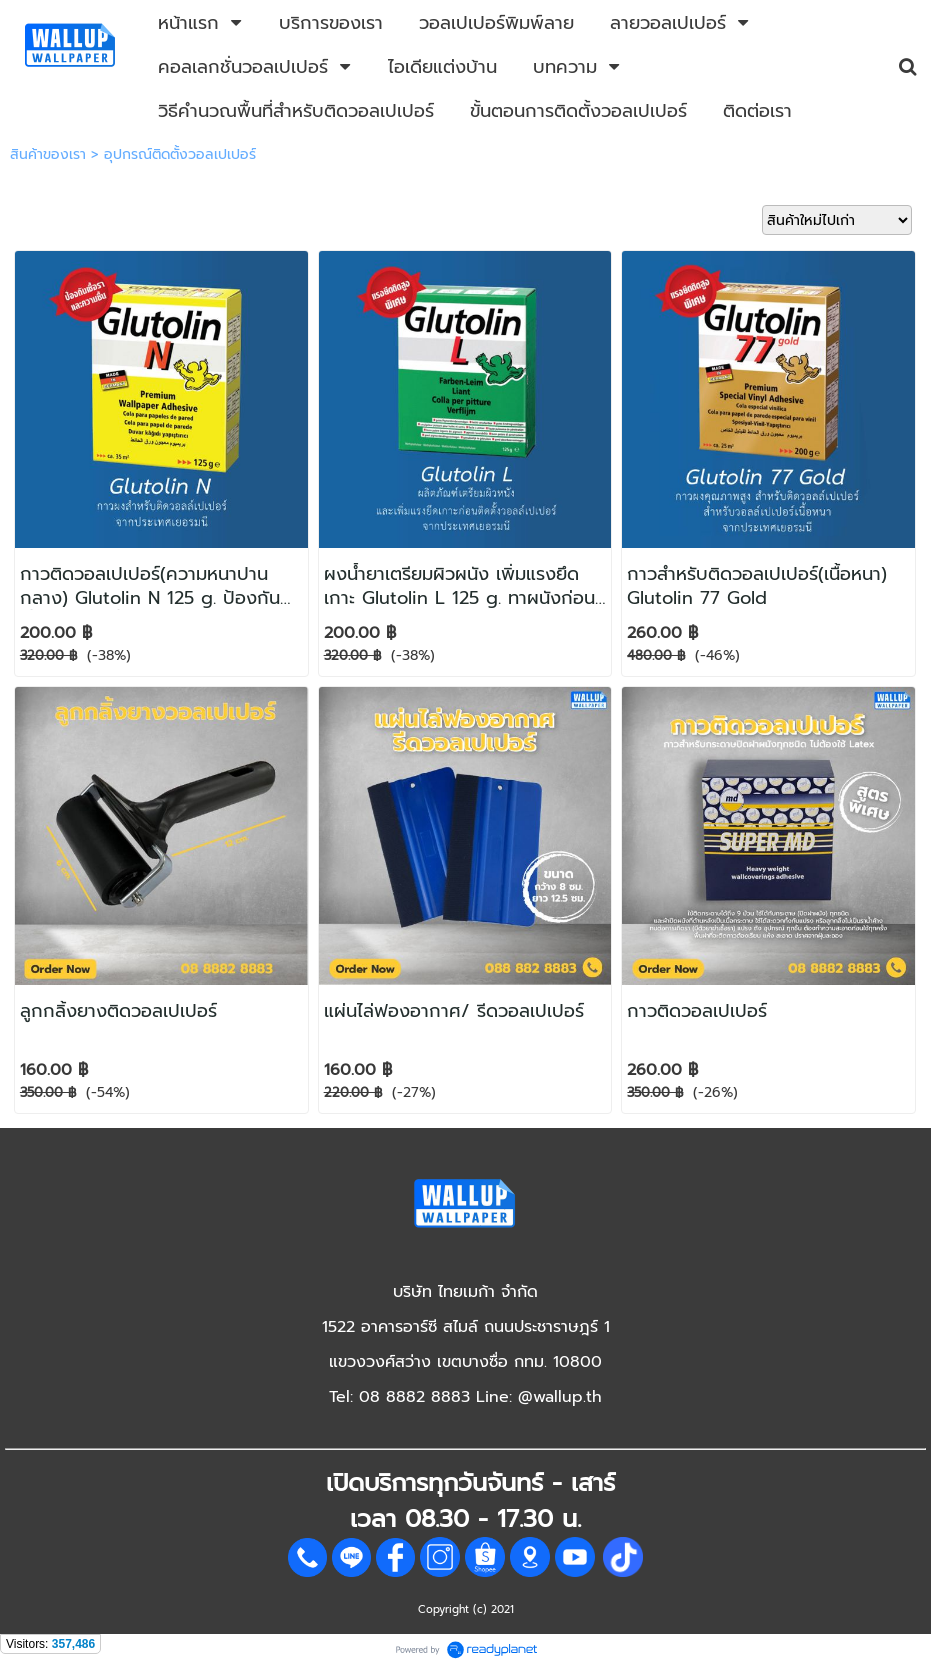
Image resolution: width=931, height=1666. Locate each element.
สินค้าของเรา (48, 154)
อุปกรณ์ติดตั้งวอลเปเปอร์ (180, 154)
